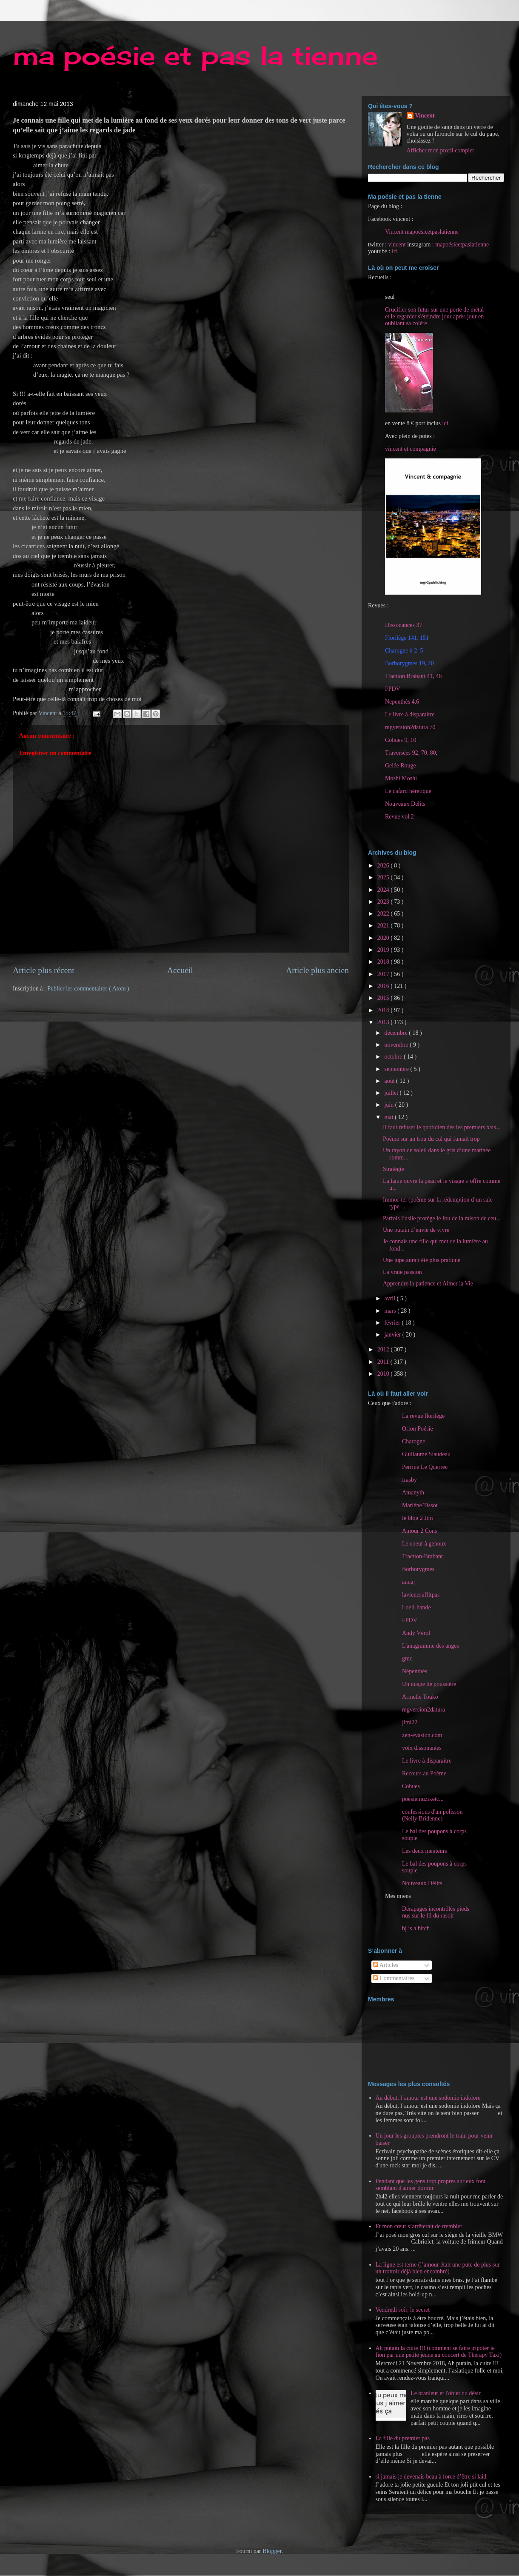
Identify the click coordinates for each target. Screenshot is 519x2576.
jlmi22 (410, 1722)
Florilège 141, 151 (407, 638)
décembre (396, 1033)
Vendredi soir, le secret (403, 2310)
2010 (384, 1374)
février (393, 1322)
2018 (384, 962)
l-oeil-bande (416, 1607)
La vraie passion (402, 1272)
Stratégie (393, 1169)
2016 (384, 986)
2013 (384, 1022)
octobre (393, 1056)
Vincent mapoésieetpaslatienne (422, 232)
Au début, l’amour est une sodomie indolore (428, 2098)
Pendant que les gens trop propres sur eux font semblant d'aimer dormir (431, 2185)
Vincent (425, 115)
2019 (384, 950)
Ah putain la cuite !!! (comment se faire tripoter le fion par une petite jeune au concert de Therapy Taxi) (439, 2351)
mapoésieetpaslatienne (462, 244)
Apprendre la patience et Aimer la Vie (428, 1283)
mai (389, 1117)
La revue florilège (423, 1416)
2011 (384, 1362)
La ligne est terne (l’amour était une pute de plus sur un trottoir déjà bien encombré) (438, 2268)
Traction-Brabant (422, 1556)
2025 (384, 877)
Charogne (413, 1441)
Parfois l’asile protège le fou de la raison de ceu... (442, 1218)
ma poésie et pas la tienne (195, 55)
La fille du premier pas (403, 2438)
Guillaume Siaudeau (426, 1454)
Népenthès (414, 1671)
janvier (393, 1334)
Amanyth (413, 1492)
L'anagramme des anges (430, 1646)
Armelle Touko (420, 1697)
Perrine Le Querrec (425, 1467)
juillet (391, 1093)
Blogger (271, 2551)
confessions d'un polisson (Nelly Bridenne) (432, 1815)
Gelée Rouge (400, 765)
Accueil (180, 970)
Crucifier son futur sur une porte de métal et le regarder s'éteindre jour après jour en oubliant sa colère (434, 316)
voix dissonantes (422, 1748)
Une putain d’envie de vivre (416, 1230)
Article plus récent (43, 970)
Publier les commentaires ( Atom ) (88, 988)
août (390, 1081)
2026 (384, 865)
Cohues (411, 1786)
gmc (407, 1658)
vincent (396, 244)
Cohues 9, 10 (400, 740)
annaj (408, 1582)
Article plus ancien (317, 970)
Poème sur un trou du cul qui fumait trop (431, 1139)
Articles (385, 1965)
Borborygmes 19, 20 (409, 663)
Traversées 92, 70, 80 (410, 753)
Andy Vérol (416, 1633)
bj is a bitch (416, 1928)
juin (389, 1105)
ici (395, 251)
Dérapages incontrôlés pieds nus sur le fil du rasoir (435, 1912)
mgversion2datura (423, 1709)
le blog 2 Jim (417, 1518)
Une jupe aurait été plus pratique (421, 1260)
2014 (384, 1010)
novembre (396, 1045)
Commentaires (393, 1978)
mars (390, 1311)
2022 (384, 913)
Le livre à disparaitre (409, 714)
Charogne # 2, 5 (404, 650)
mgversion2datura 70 (410, 727)
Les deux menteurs (424, 1851)
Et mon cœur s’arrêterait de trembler (419, 2226)
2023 (384, 902)
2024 (384, 890)
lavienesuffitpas (420, 1594)
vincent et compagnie (410, 449)
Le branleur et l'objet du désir (446, 2393)
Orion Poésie (417, 1428)
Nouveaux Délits (422, 1883)
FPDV (392, 689)
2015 (384, 998)
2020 (384, 938)
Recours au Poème (424, 1773)
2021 (384, 925)
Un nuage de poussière (429, 1684)
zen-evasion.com (422, 1735)
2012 (384, 1349)
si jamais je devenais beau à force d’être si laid (431, 2476)
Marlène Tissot (420, 1505)
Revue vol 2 (399, 816)
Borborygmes (418, 1569)
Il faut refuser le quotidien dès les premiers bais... (441, 1127)
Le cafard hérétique (408, 791)
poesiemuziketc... (423, 1799)
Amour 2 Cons (419, 1531)
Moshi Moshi (401, 778)
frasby (409, 1480)
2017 (384, 974)
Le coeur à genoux (424, 1543)
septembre (397, 1069)
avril (390, 1298)
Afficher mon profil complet (440, 150)
